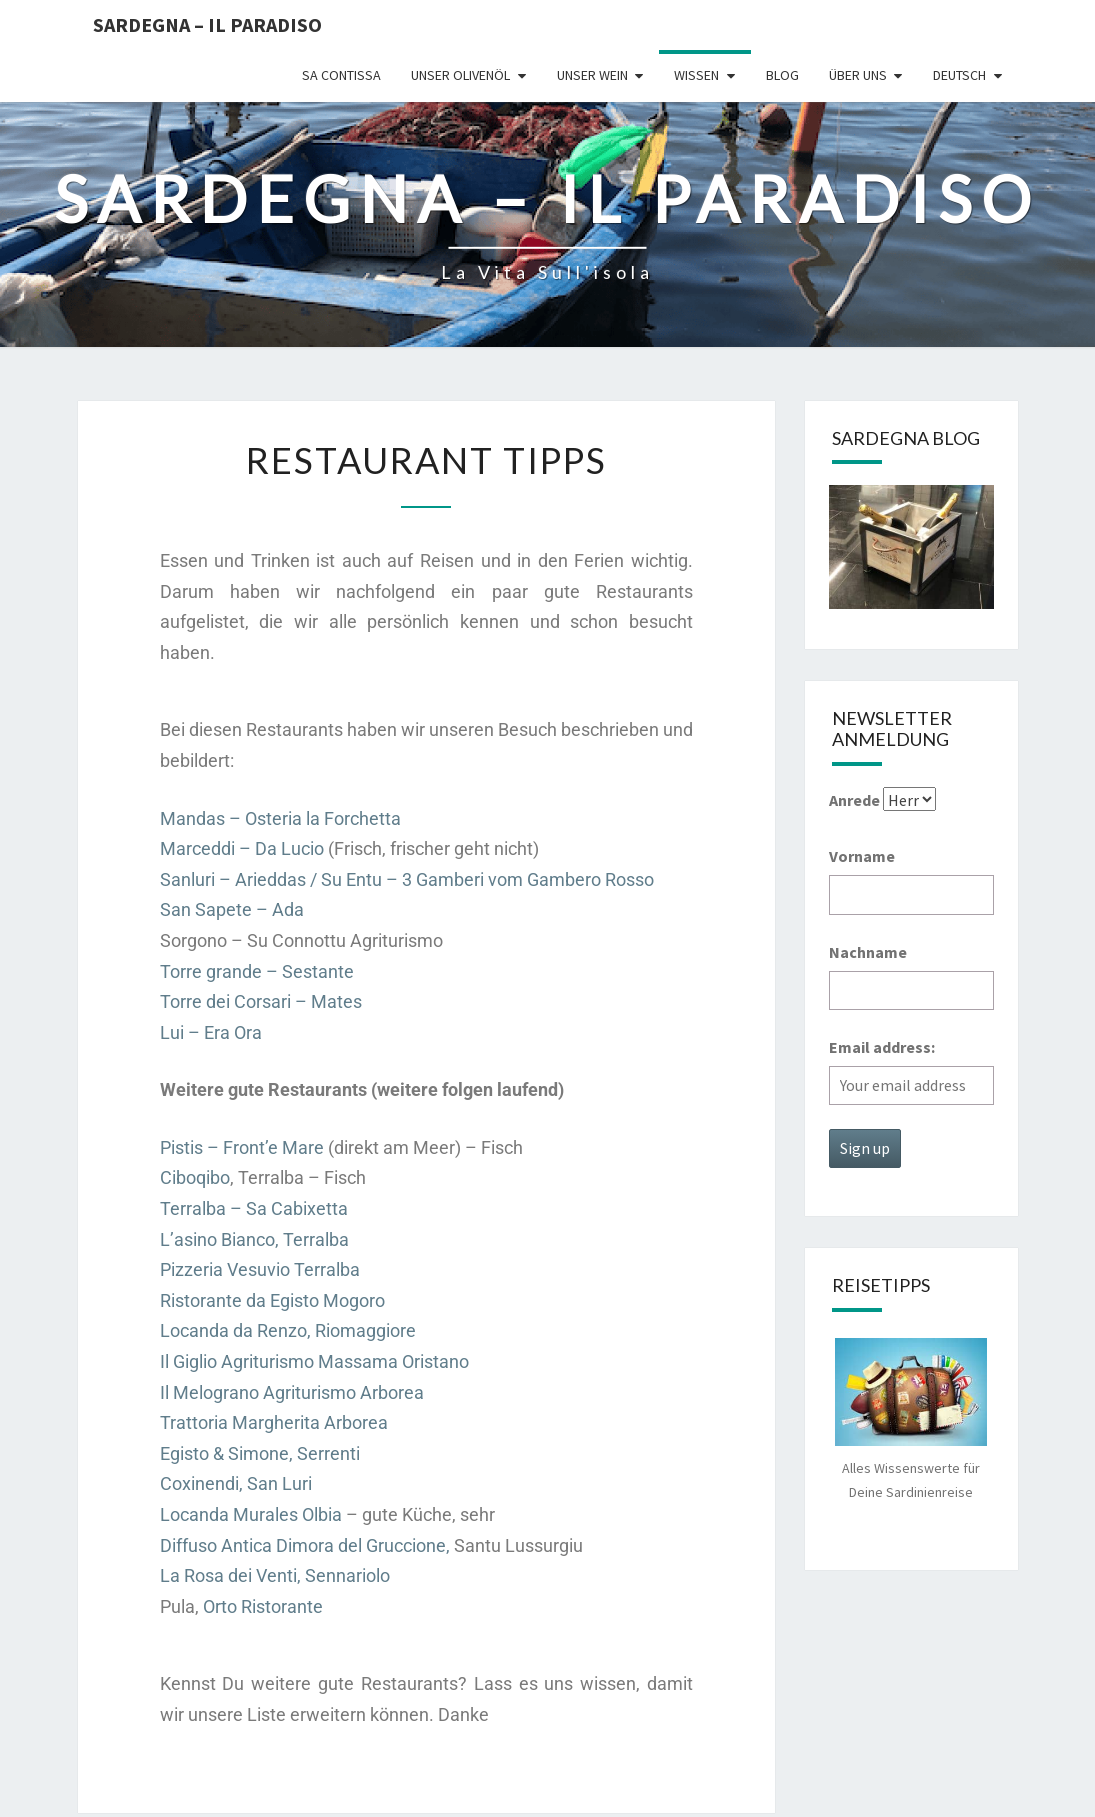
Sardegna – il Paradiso (207, 24)
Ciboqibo (195, 1177)
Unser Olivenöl (460, 75)
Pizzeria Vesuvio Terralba (260, 1269)
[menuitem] (968, 76)
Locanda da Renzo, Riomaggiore (288, 1330)
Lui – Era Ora (211, 1032)
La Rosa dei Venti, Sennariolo (275, 1575)
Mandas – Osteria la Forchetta (280, 818)
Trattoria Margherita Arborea (274, 1422)
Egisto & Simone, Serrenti (260, 1453)
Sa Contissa (341, 75)
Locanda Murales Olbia (251, 1514)
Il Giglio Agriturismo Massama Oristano (314, 1361)
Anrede (854, 800)
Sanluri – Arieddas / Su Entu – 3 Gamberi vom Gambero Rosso (407, 879)
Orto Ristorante (263, 1606)
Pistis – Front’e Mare (242, 1147)
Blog (782, 75)
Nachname (868, 952)
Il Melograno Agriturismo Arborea (292, 1392)
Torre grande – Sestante (257, 971)
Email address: (882, 1047)
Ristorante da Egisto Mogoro (272, 1300)
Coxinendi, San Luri (236, 1483)
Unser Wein (592, 75)
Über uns (858, 75)
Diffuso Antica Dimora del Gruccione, (305, 1545)
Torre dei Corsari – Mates (261, 1001)
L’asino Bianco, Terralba (254, 1239)
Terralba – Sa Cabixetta (254, 1208)
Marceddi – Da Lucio (242, 848)
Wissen (696, 75)
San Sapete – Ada (232, 909)
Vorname (862, 856)
